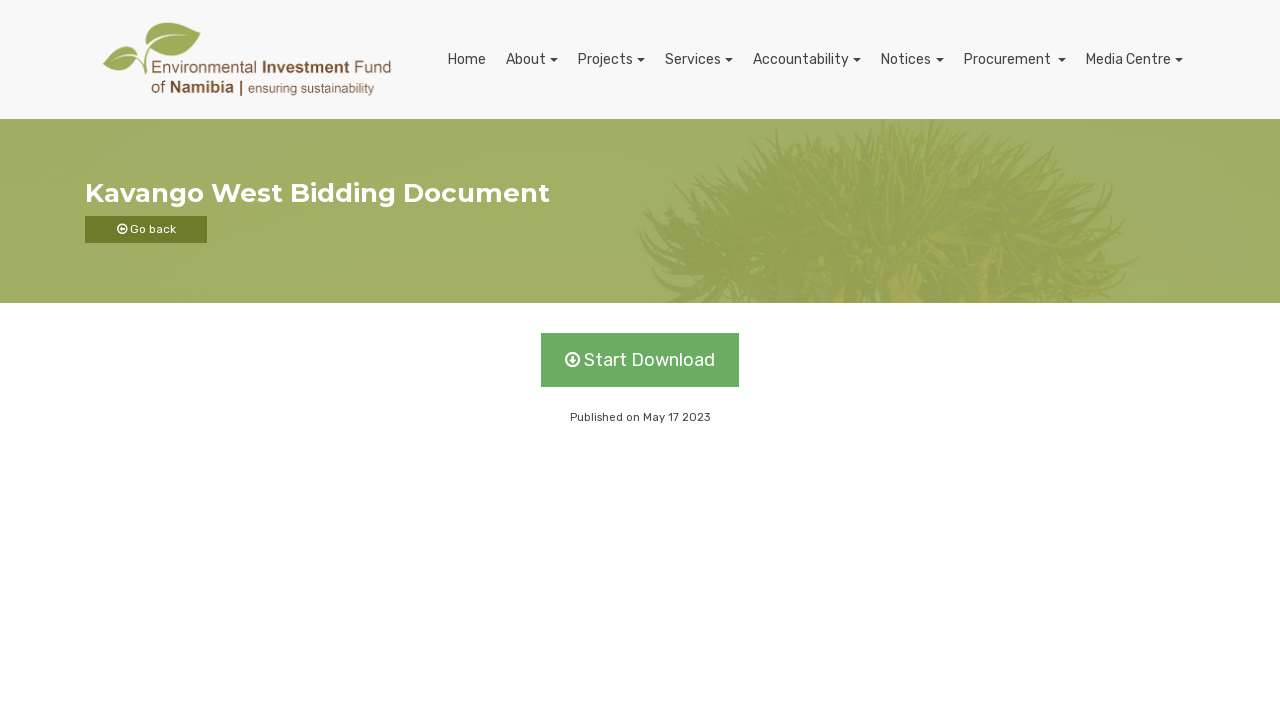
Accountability (801, 59)
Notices (906, 59)
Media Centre (1128, 59)
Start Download (640, 360)
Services (693, 59)
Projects (605, 59)
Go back (146, 229)
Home (467, 59)
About (526, 59)
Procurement (1009, 59)
